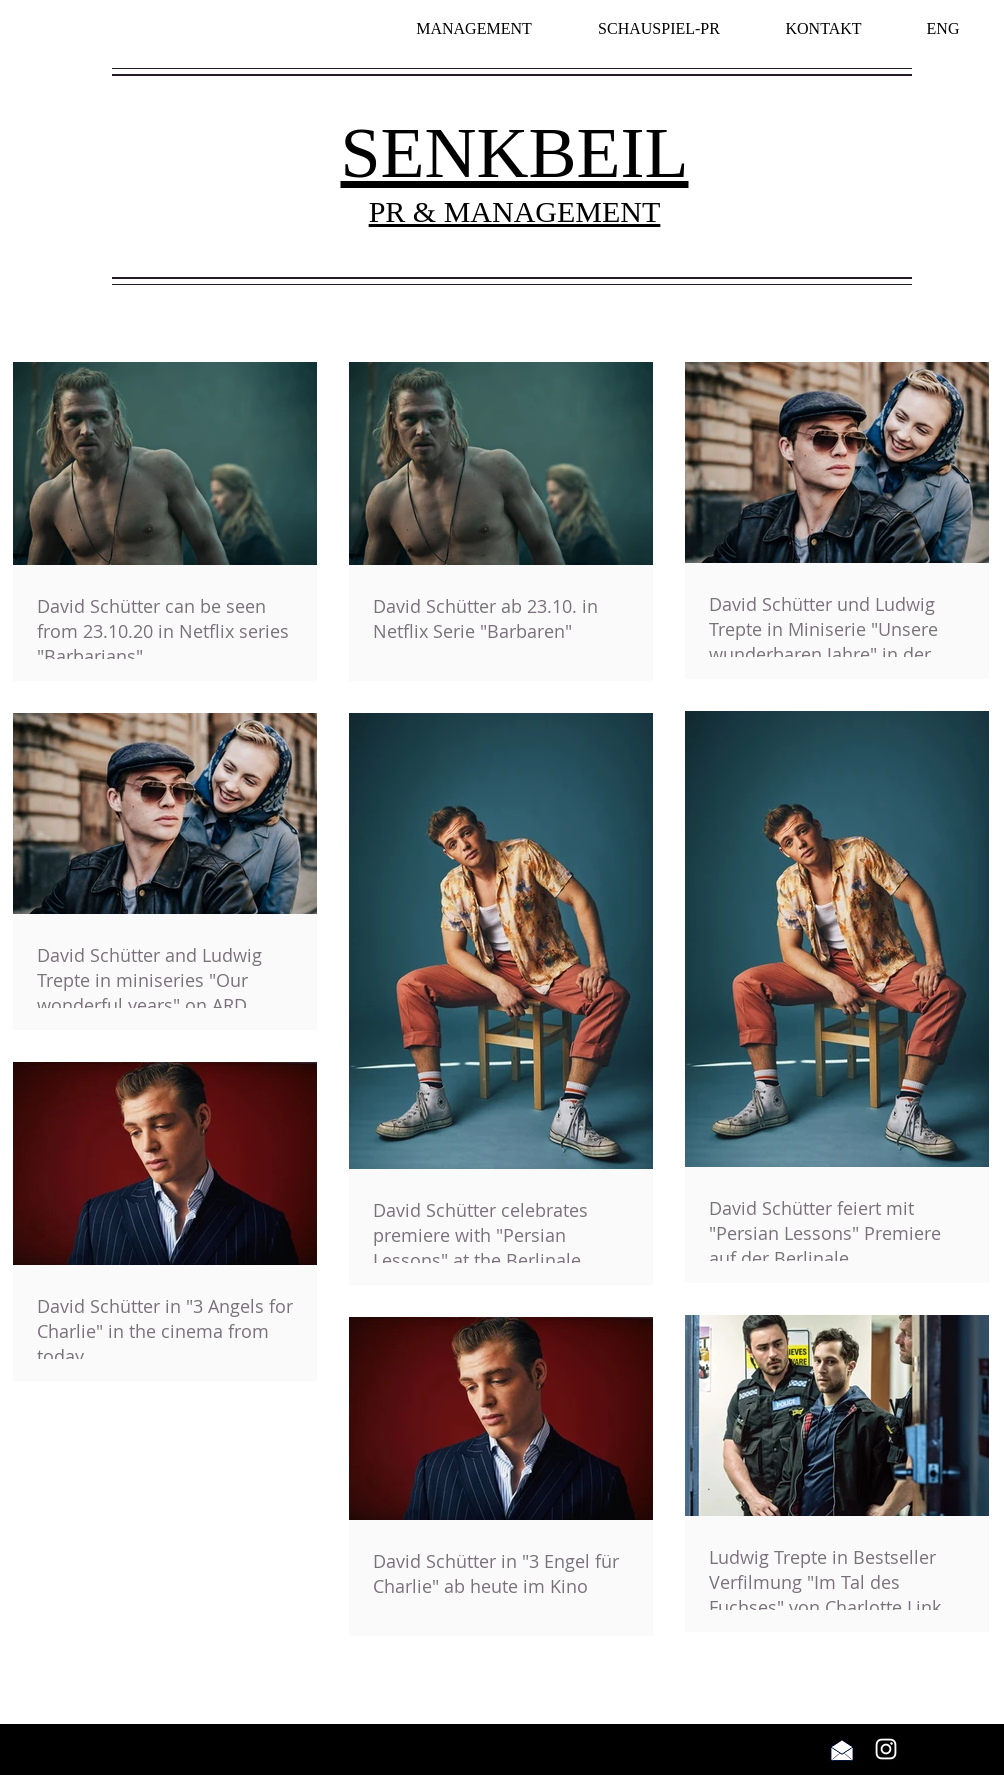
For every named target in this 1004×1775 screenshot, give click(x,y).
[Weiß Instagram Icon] (886, 1749)
